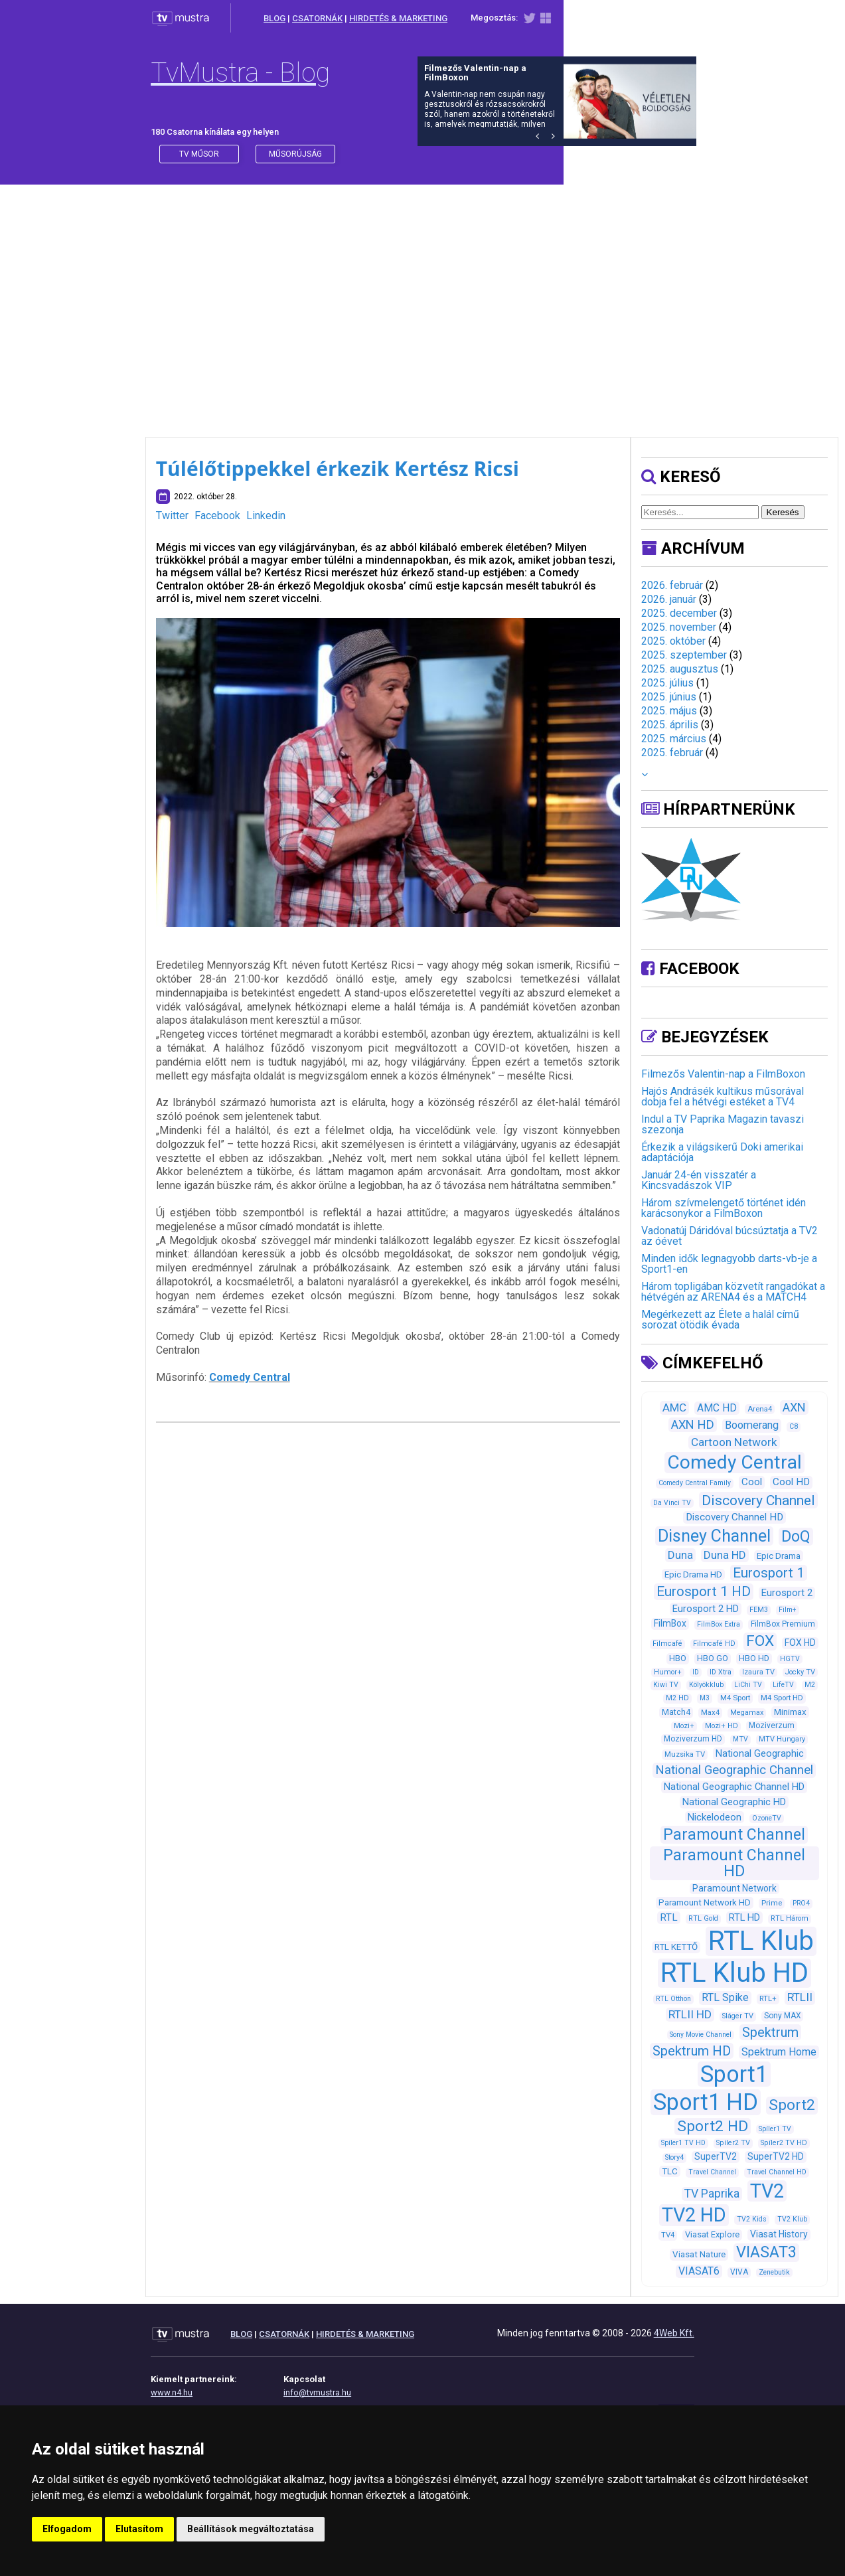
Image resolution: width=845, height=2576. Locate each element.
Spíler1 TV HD (683, 2142)
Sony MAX (782, 2015)
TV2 (767, 2191)
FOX (760, 1641)
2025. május (669, 710)
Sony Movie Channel (700, 2034)
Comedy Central (249, 1377)
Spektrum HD (692, 2051)
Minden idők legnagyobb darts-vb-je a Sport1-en (729, 1263)
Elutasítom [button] (139, 2529)
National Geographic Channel (734, 1770)
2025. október (673, 641)
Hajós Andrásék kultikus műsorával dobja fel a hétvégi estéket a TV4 (722, 1096)
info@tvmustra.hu (317, 2392)
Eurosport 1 (769, 1573)
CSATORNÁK (317, 18)
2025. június (668, 696)
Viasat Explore (712, 2234)
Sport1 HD (705, 2102)
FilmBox (670, 1623)
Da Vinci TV (672, 1502)
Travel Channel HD (777, 2172)
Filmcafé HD (714, 1643)
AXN (794, 1407)
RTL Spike (725, 1997)
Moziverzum (772, 1725)
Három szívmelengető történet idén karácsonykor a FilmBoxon (723, 1208)
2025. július (667, 683)
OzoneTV (766, 1818)
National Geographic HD (734, 1802)
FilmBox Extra (718, 1624)
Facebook (217, 515)
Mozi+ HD (721, 1726)
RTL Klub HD (734, 1972)
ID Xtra (720, 1672)
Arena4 (759, 1408)
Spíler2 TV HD (784, 2142)
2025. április (669, 724)
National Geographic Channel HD (734, 1787)
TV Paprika (711, 2193)
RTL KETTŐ (676, 1947)
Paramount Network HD (704, 1902)
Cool (751, 1482)
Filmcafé (667, 1643)
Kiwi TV (665, 1684)
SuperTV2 (715, 2156)
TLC (670, 2171)
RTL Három (789, 1918)
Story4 (674, 2157)
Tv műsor (199, 154)
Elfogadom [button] (67, 2529)
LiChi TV (748, 1684)
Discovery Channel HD (734, 1517)
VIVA (739, 2272)
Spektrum (770, 2032)
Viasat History (779, 2234)
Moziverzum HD (693, 1738)
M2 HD (677, 1698)
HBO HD (754, 1658)
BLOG (274, 18)
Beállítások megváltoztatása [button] (250, 2529)
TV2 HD (694, 2215)
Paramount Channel (734, 1835)
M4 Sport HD (782, 1697)
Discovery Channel (758, 1500)
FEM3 (758, 1609)
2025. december (679, 613)
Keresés (783, 512)
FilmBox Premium (783, 1624)
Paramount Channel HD (734, 1863)
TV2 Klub (792, 2219)
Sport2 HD (712, 2126)
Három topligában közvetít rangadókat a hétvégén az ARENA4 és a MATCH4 (733, 1291)
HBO (677, 1658)
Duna (680, 1555)
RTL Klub (761, 1941)
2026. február (672, 585)
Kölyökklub (706, 1684)
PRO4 (801, 1903)
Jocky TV (800, 1672)
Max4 (710, 1712)
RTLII (799, 1997)
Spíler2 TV (733, 2142)
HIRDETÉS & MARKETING (398, 18)
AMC (674, 1407)
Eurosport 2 (786, 1593)
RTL (669, 1917)
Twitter (172, 515)
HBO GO (712, 1658)
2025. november (678, 627)
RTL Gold (703, 1918)
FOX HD (800, 1642)
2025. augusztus (679, 669)
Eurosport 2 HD (705, 1609)
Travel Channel (712, 2172)
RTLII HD (690, 2014)
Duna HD (725, 1555)
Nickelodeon (714, 1817)
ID (695, 1672)
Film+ (788, 1609)
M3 (705, 1698)
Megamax (746, 1712)
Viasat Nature (699, 2254)
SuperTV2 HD (775, 2156)
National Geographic (760, 1753)
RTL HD (744, 1917)
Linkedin (265, 515)
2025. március (673, 738)
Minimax (790, 1712)
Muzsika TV (684, 1754)
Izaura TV (758, 1672)
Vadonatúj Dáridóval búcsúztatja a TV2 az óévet (729, 1236)
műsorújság (295, 154)
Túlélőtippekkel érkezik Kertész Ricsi (337, 468)
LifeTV (783, 1684)
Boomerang (752, 1425)
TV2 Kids (752, 2219)
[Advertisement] (423, 297)
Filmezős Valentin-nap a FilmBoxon (723, 1074)
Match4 (676, 1712)
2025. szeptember (684, 655)
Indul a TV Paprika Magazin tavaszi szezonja (722, 1124)
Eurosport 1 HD (703, 1591)
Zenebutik (774, 2272)
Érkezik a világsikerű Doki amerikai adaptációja (722, 1152)
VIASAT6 (699, 2271)
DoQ (795, 1537)
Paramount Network (734, 1888)
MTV (740, 1739)
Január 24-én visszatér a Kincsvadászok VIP (698, 1180)
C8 (793, 1426)
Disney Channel (714, 1536)
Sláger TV (737, 2016)
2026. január (668, 599)
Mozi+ (684, 1726)
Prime (771, 1902)
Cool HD (791, 1482)
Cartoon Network (734, 1442)
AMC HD (717, 1408)
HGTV (790, 1658)
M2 (810, 1684)
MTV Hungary (782, 1739)
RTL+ (768, 1998)
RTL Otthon (673, 1998)
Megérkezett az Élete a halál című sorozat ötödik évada (720, 1319)
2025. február (672, 752)
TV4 (667, 2234)
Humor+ (668, 1672)
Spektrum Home (778, 2052)
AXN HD (692, 1424)
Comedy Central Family (694, 1483)
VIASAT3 (766, 2252)
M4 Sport (735, 1697)
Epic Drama (779, 1556)
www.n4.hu (171, 2392)
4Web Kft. (674, 2333)
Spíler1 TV (775, 2129)
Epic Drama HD (693, 1574)
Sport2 (792, 2105)
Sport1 (734, 2074)
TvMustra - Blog (240, 72)
